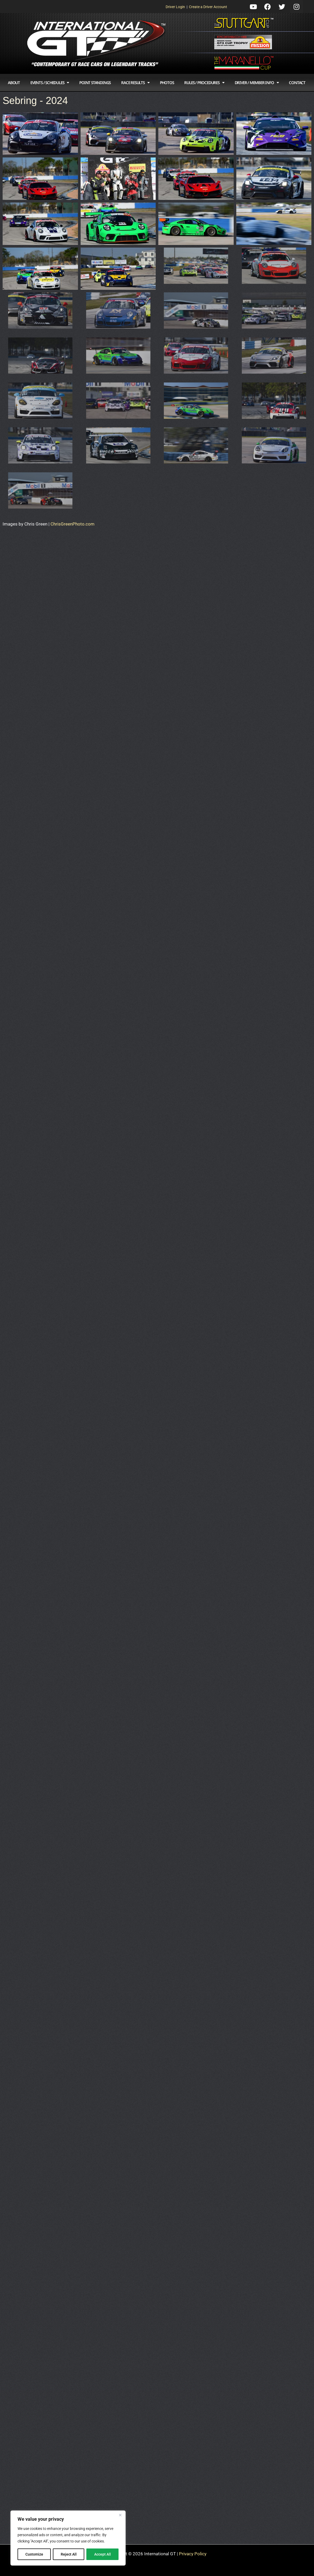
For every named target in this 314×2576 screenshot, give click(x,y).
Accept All (102, 2554)
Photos (167, 82)
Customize (34, 2554)
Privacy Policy (192, 2553)
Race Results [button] (135, 82)
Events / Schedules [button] (49, 82)
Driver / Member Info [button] (257, 82)
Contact (297, 82)
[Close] (120, 2515)
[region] (68, 2538)
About (14, 82)
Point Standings (95, 82)
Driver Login (175, 7)
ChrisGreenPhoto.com (72, 524)
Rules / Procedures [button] (204, 82)
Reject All (69, 2554)
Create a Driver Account (208, 7)
